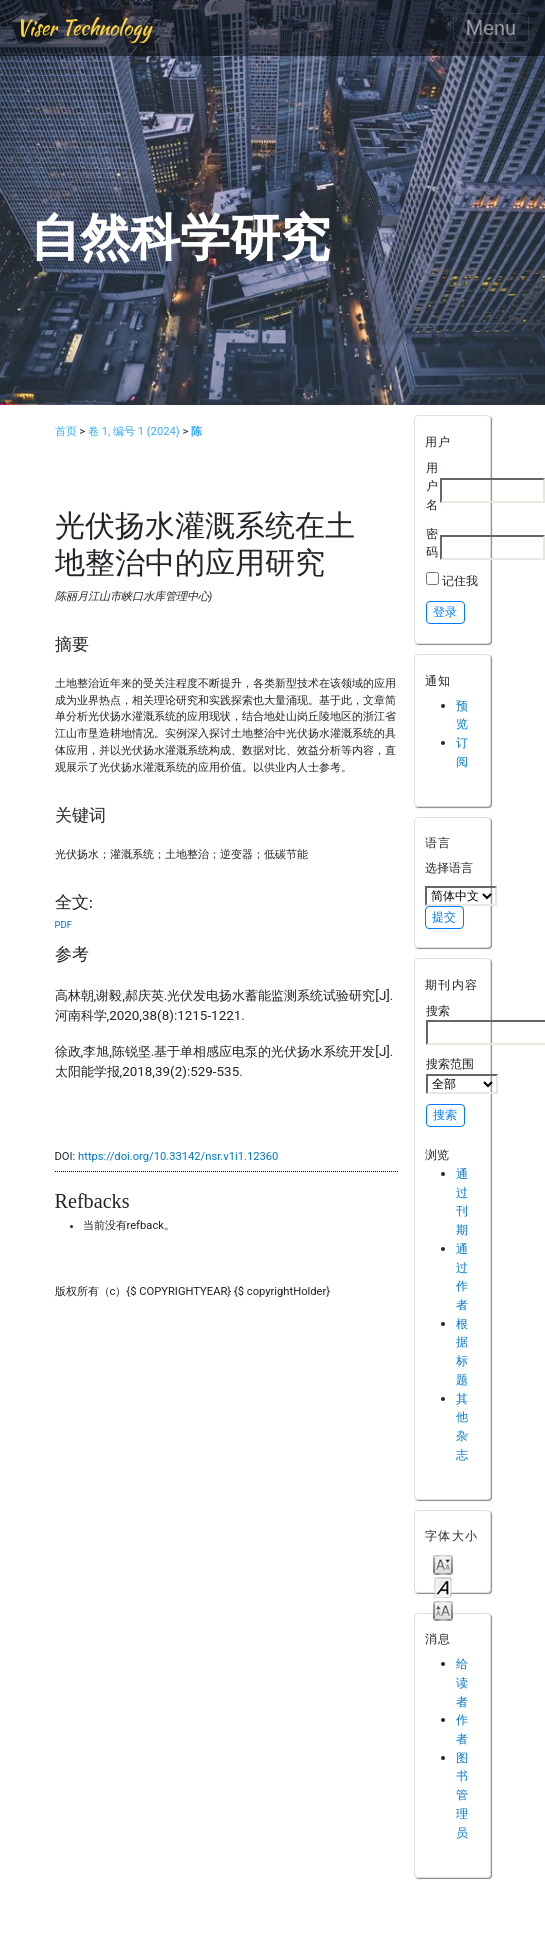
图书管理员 (462, 1795)
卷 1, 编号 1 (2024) (134, 431)
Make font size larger (443, 1609)
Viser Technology (83, 27)
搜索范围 (462, 1075)
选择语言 (449, 867)
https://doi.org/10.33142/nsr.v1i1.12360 (178, 1156)
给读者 (462, 1682)
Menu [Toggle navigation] (491, 28)
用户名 (432, 486)
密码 (432, 543)
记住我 (460, 580)
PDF (63, 924)
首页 (66, 431)
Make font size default (443, 1586)
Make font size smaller (443, 1563)
